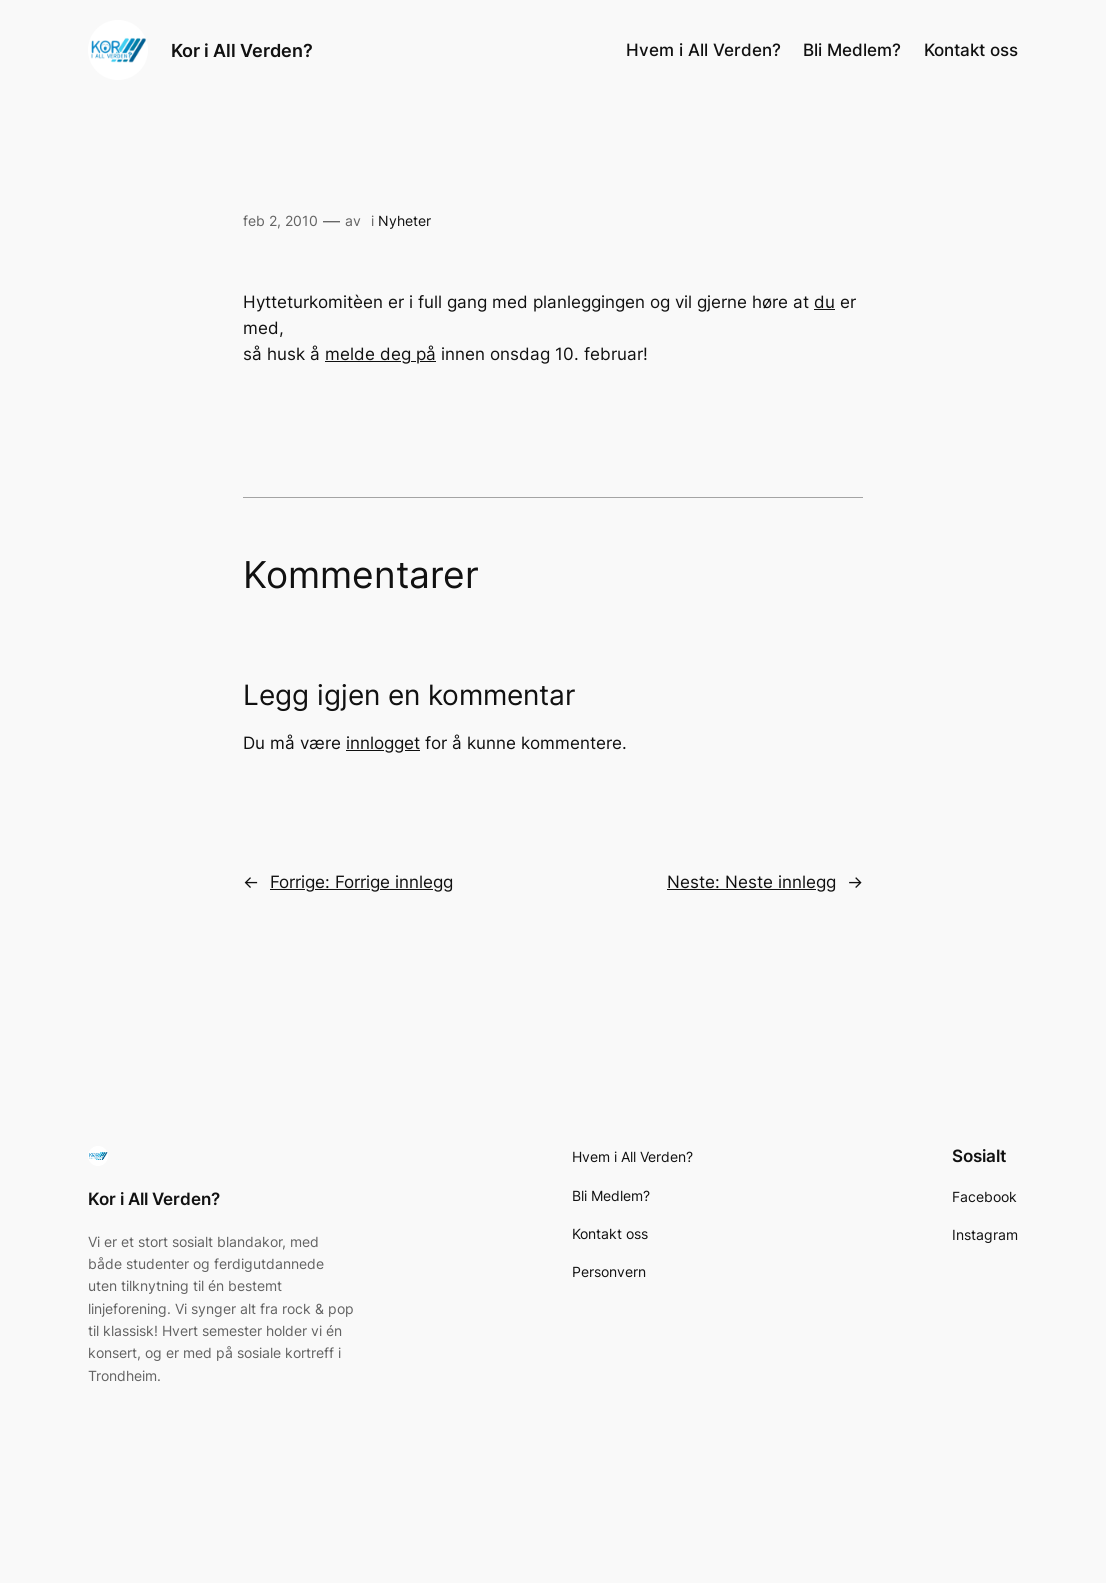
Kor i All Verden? (242, 50)
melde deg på (380, 354)
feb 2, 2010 (280, 220)
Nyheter (404, 220)
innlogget (383, 743)
